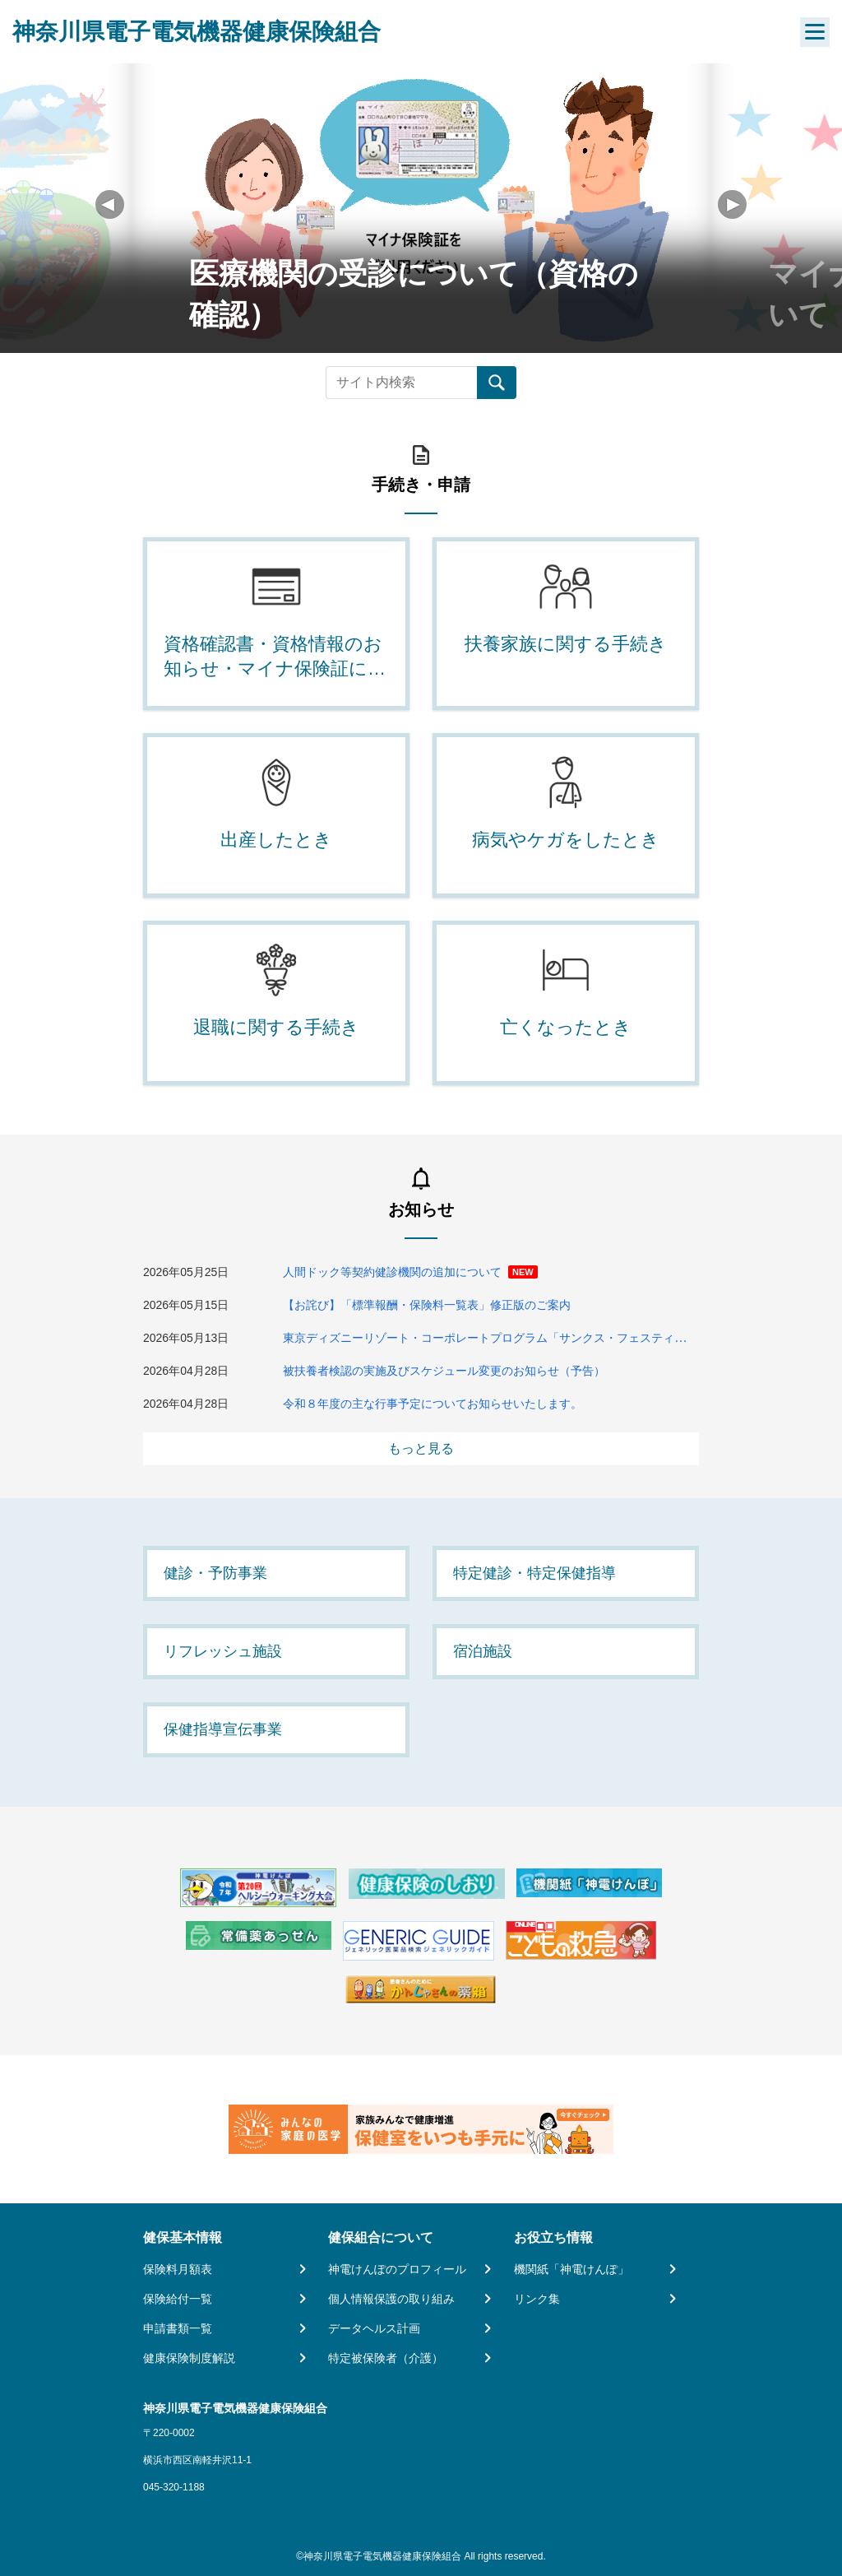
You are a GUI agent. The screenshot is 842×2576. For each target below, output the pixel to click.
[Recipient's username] (401, 382)
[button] (732, 204)
